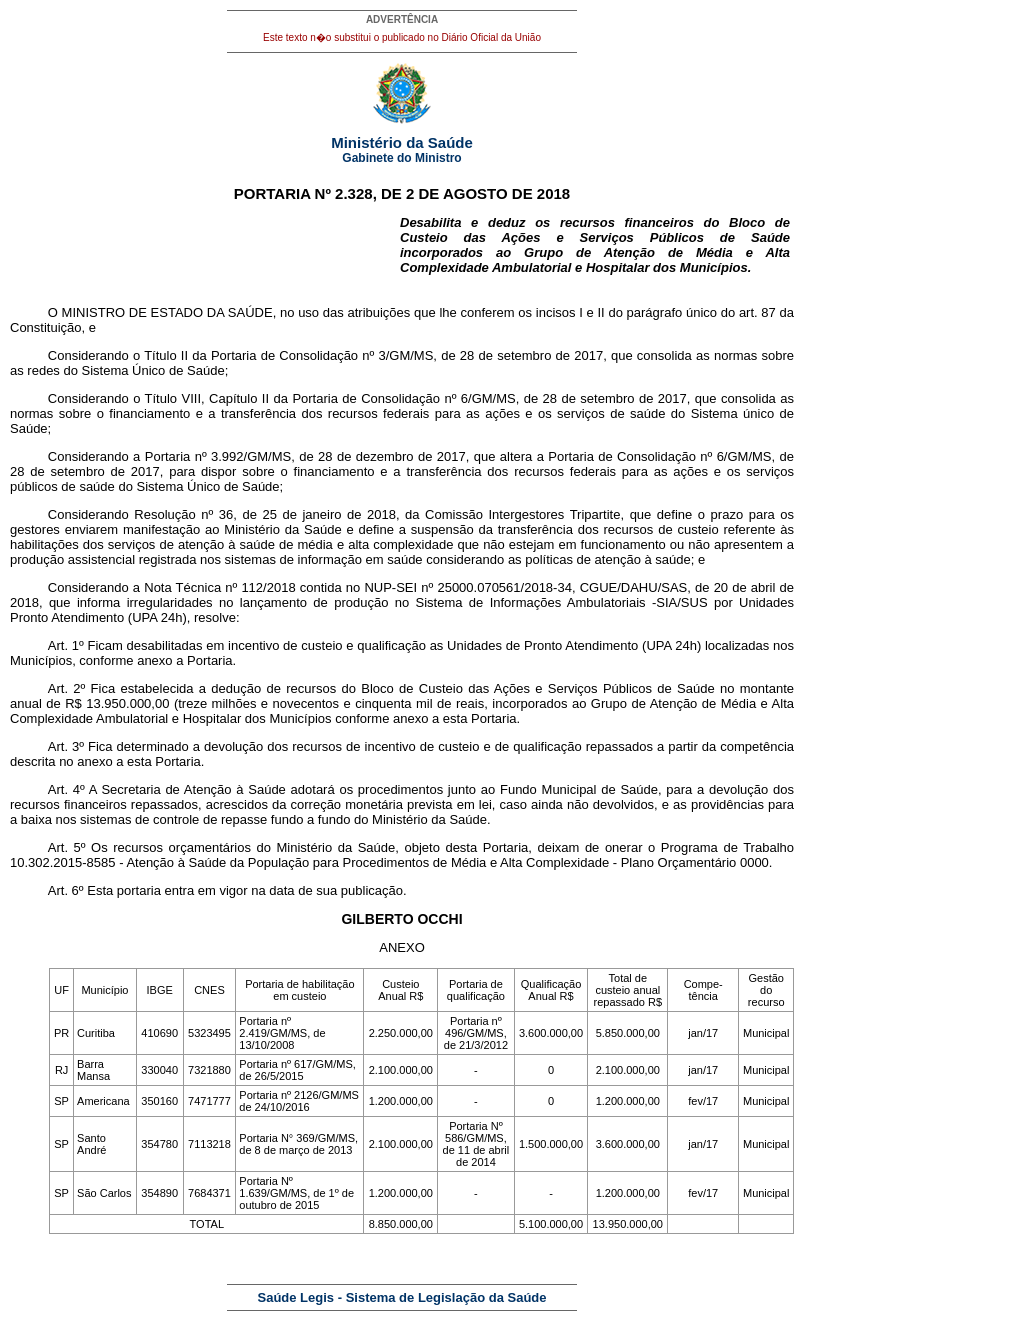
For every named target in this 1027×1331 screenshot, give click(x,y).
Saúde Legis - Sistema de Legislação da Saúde (402, 1297)
